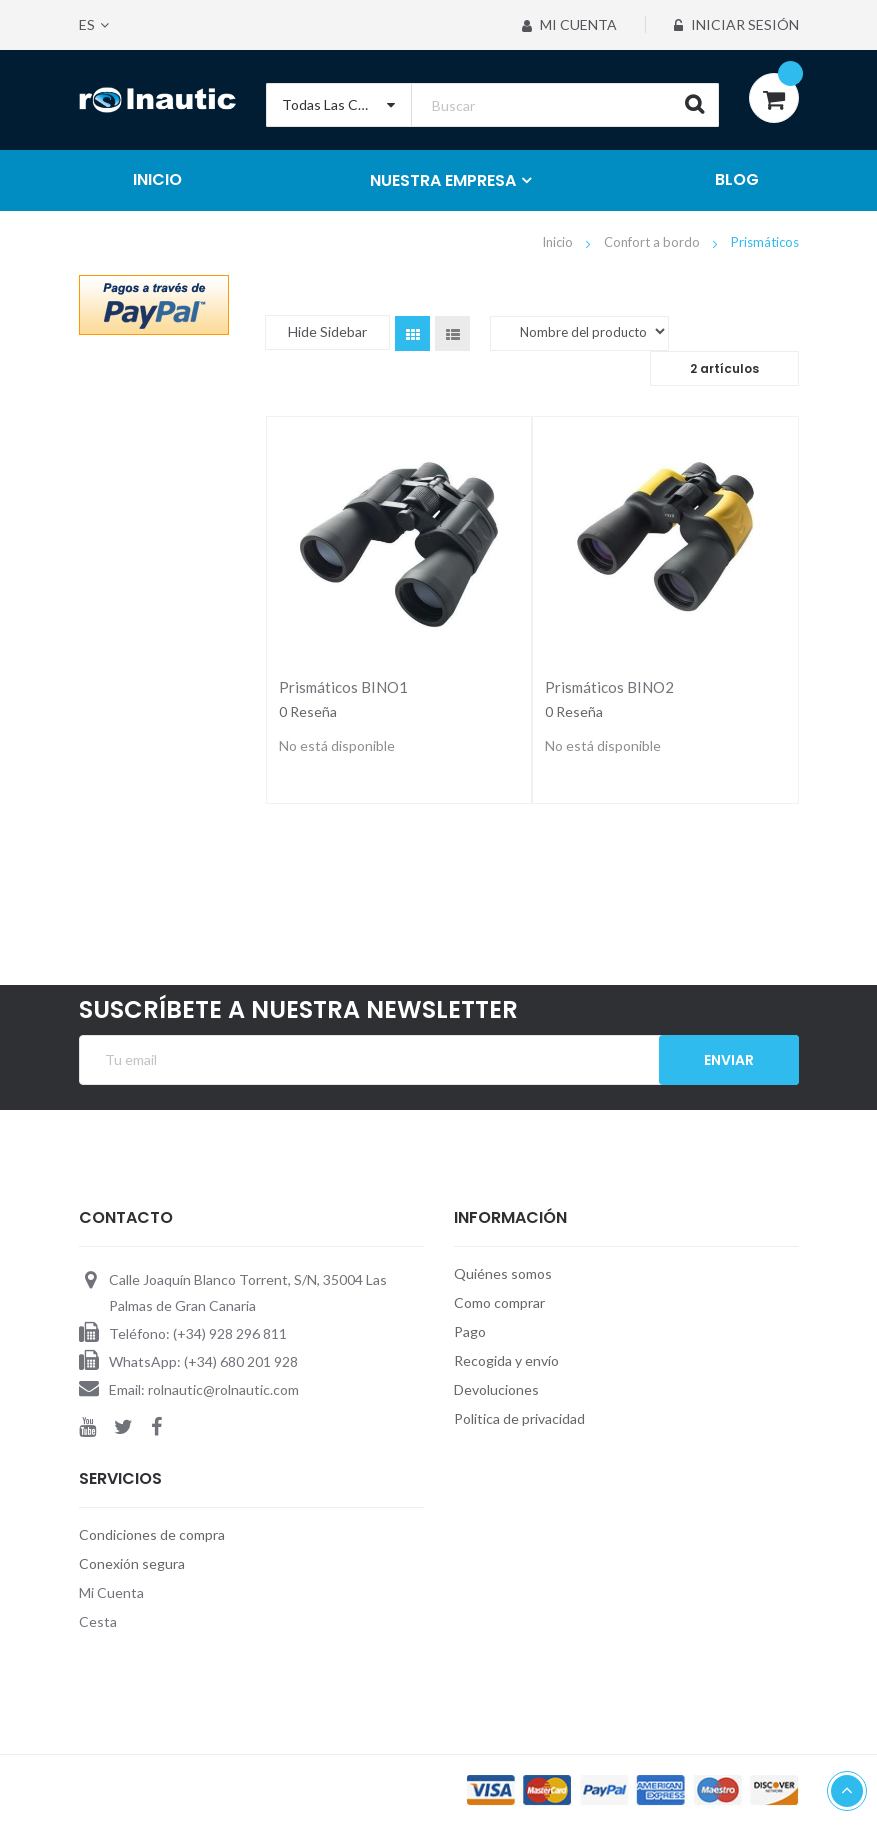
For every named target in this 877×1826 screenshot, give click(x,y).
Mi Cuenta (569, 24)
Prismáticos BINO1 (343, 687)
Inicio (559, 242)
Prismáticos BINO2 (609, 687)
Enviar (729, 1060)
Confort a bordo (653, 242)
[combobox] (492, 105)
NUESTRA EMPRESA (443, 180)
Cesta (98, 1621)
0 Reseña (308, 711)
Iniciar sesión (736, 24)
